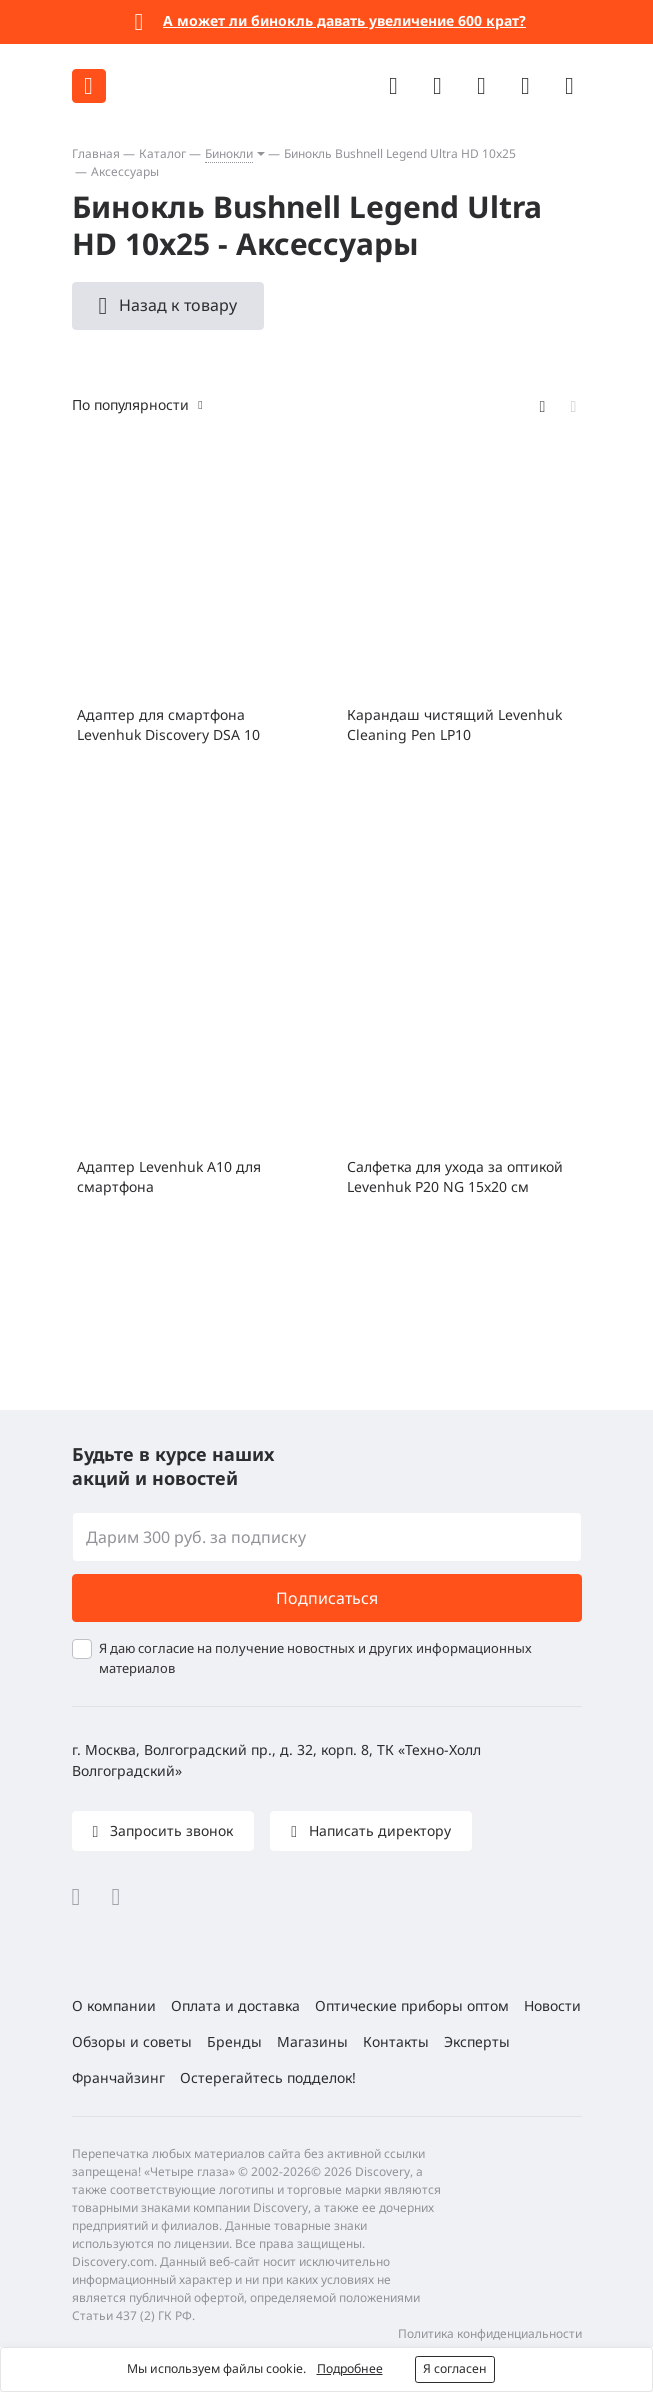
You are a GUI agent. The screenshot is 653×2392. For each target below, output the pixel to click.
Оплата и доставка (235, 2005)
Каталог (162, 153)
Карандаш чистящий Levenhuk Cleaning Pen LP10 (454, 724)
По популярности (130, 404)
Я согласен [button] (455, 2368)
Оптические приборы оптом (412, 2005)
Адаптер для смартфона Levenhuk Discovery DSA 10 (168, 724)
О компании (114, 2005)
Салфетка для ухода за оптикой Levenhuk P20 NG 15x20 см (455, 1176)
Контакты (396, 2041)
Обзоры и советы (132, 2041)
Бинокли (229, 153)
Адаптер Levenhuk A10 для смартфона (169, 1176)
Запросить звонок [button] (169, 1830)
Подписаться (327, 1598)
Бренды (234, 2041)
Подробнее (350, 2368)
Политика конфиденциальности (490, 2333)
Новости (552, 2005)
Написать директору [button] (378, 1830)
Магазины (312, 2041)
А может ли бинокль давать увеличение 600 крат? (344, 20)
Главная (96, 153)
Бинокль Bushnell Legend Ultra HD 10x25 (400, 153)
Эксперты (477, 2041)
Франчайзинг (118, 2077)
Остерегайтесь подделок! (268, 2077)
